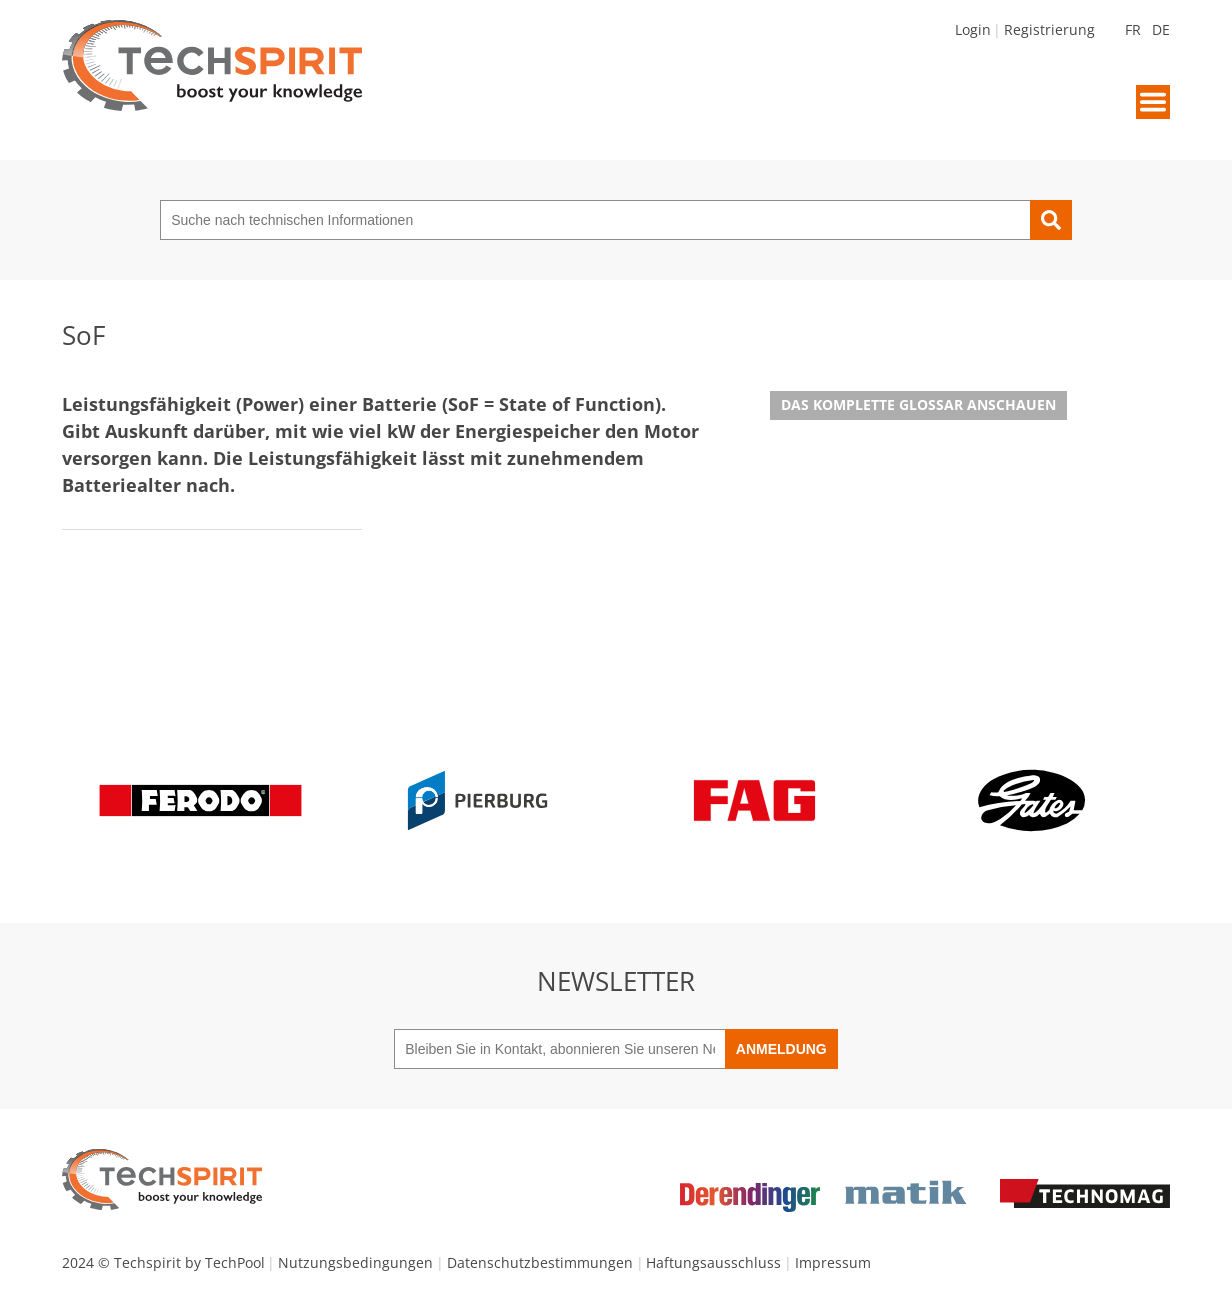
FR (1133, 29)
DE (1161, 29)
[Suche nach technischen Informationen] (595, 220)
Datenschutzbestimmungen (540, 1262)
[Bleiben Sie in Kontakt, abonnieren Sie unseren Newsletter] (559, 1049)
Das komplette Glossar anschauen (918, 404)
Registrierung (1049, 29)
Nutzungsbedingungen (355, 1262)
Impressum (833, 1262)
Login (973, 29)
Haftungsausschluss (713, 1262)
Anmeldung (781, 1049)
